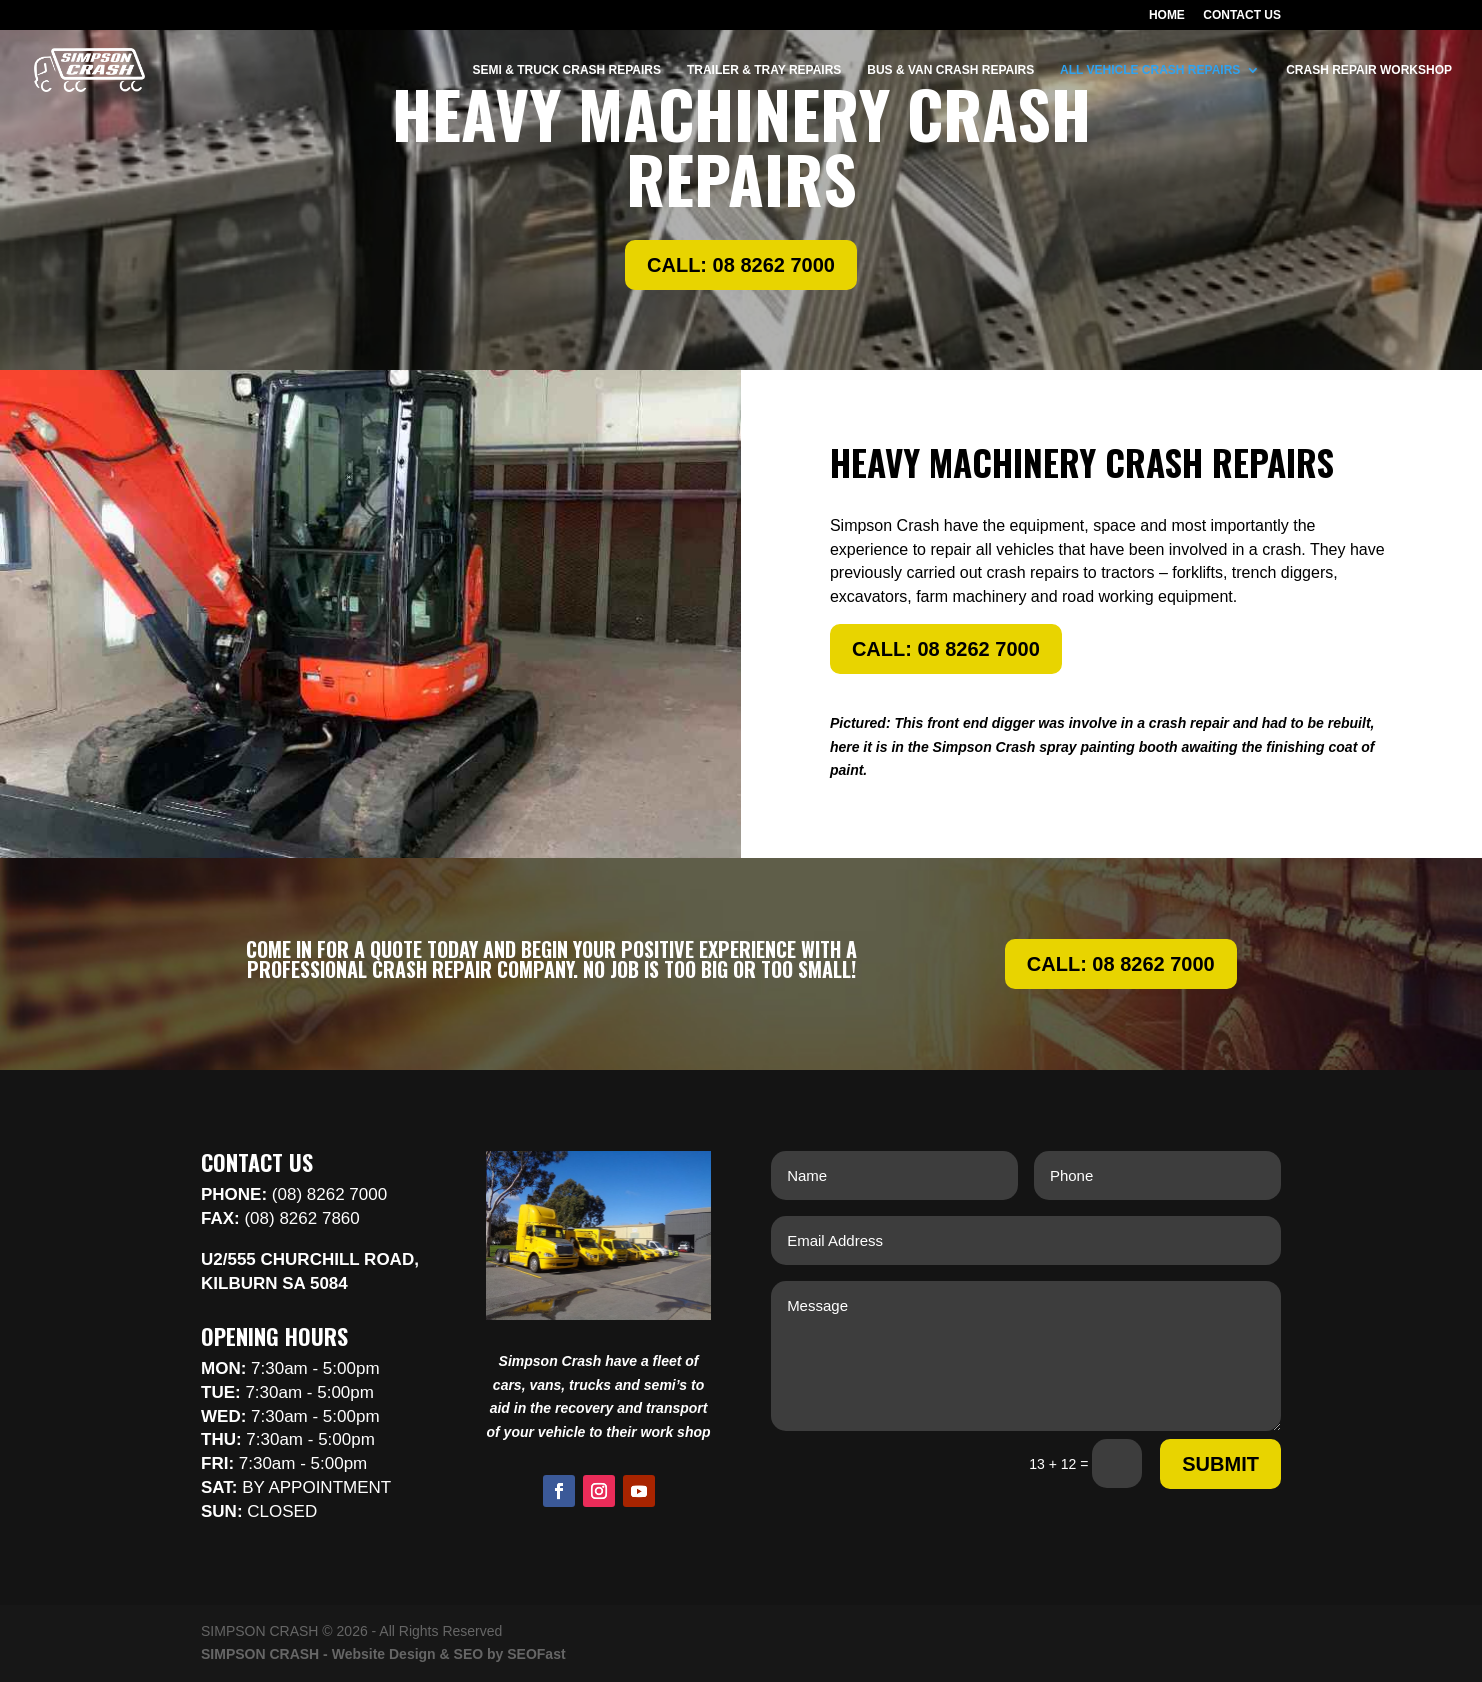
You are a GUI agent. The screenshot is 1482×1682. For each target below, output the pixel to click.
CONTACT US (1242, 15)
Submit (1220, 1464)
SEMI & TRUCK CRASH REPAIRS (567, 70)
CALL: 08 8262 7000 (741, 265)
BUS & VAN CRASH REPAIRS (950, 70)
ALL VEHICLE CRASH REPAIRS (1150, 70)
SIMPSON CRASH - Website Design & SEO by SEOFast (383, 1654)
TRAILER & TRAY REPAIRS (764, 70)
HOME (1167, 15)
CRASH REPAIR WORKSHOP (1369, 70)
